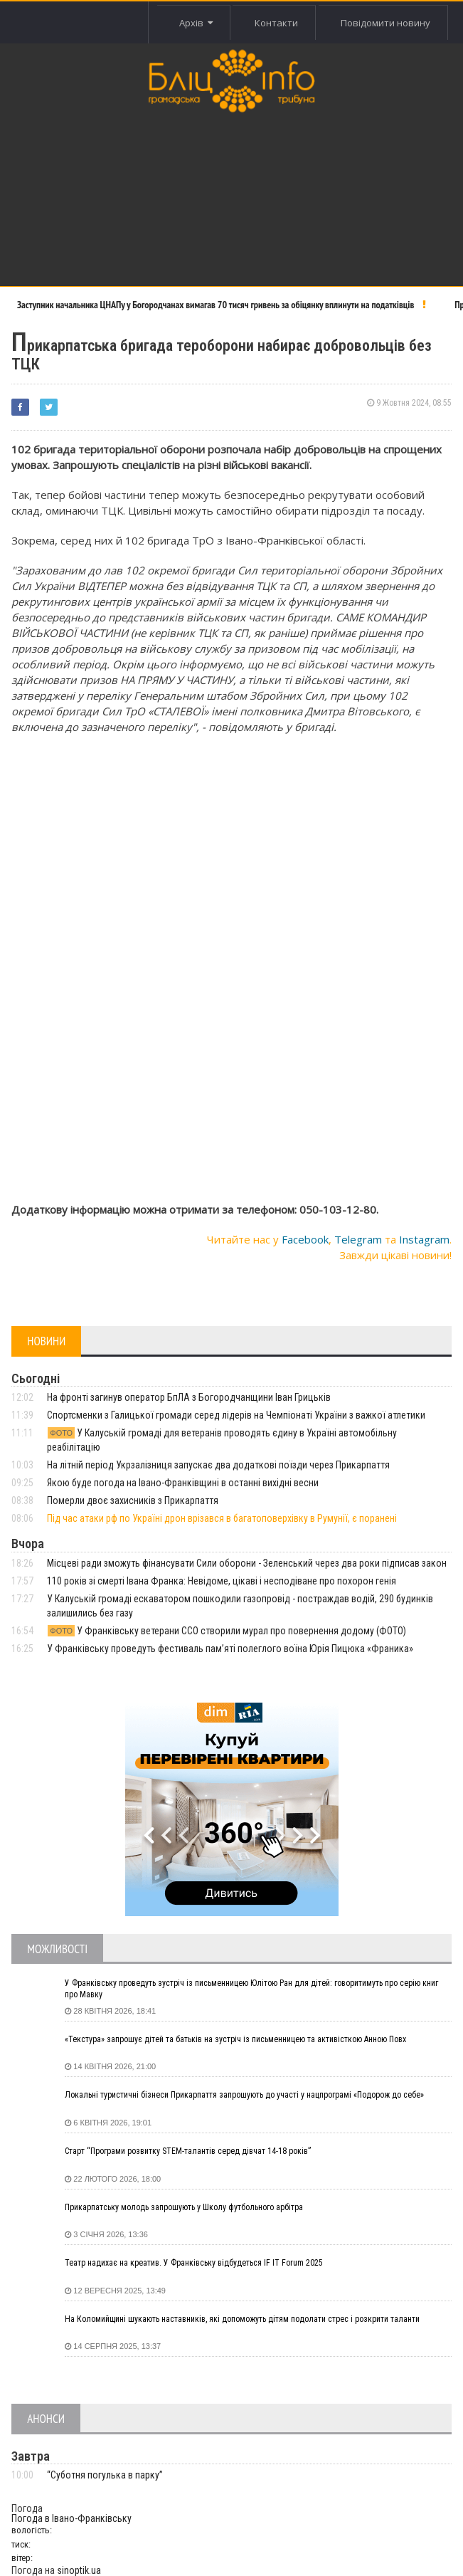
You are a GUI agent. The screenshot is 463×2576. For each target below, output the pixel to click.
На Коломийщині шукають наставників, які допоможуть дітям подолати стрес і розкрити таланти (242, 2319)
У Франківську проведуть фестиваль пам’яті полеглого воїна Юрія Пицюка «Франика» (230, 1648)
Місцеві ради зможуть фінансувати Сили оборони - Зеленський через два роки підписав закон (247, 1563)
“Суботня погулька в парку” (105, 2475)
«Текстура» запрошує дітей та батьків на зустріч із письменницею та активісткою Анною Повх (235, 2039)
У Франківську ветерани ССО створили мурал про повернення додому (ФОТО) (226, 1630)
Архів (196, 23)
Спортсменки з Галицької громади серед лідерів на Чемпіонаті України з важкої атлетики (236, 1415)
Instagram (424, 1239)
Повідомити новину (385, 22)
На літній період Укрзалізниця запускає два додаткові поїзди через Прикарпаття (218, 1465)
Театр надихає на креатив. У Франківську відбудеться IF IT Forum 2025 (194, 2263)
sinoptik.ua (79, 2570)
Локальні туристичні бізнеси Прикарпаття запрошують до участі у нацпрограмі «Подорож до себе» (244, 2095)
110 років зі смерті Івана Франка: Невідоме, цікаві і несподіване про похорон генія (221, 1581)
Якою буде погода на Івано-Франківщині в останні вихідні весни (183, 1482)
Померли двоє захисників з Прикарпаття (132, 1500)
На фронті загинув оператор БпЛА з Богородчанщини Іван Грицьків (189, 1397)
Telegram (358, 1239)
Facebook (305, 1239)
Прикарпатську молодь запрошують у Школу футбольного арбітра (184, 2207)
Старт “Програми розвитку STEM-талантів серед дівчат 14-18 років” (188, 2151)
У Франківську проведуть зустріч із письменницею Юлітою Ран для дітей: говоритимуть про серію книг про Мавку (251, 1988)
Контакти (276, 22)
